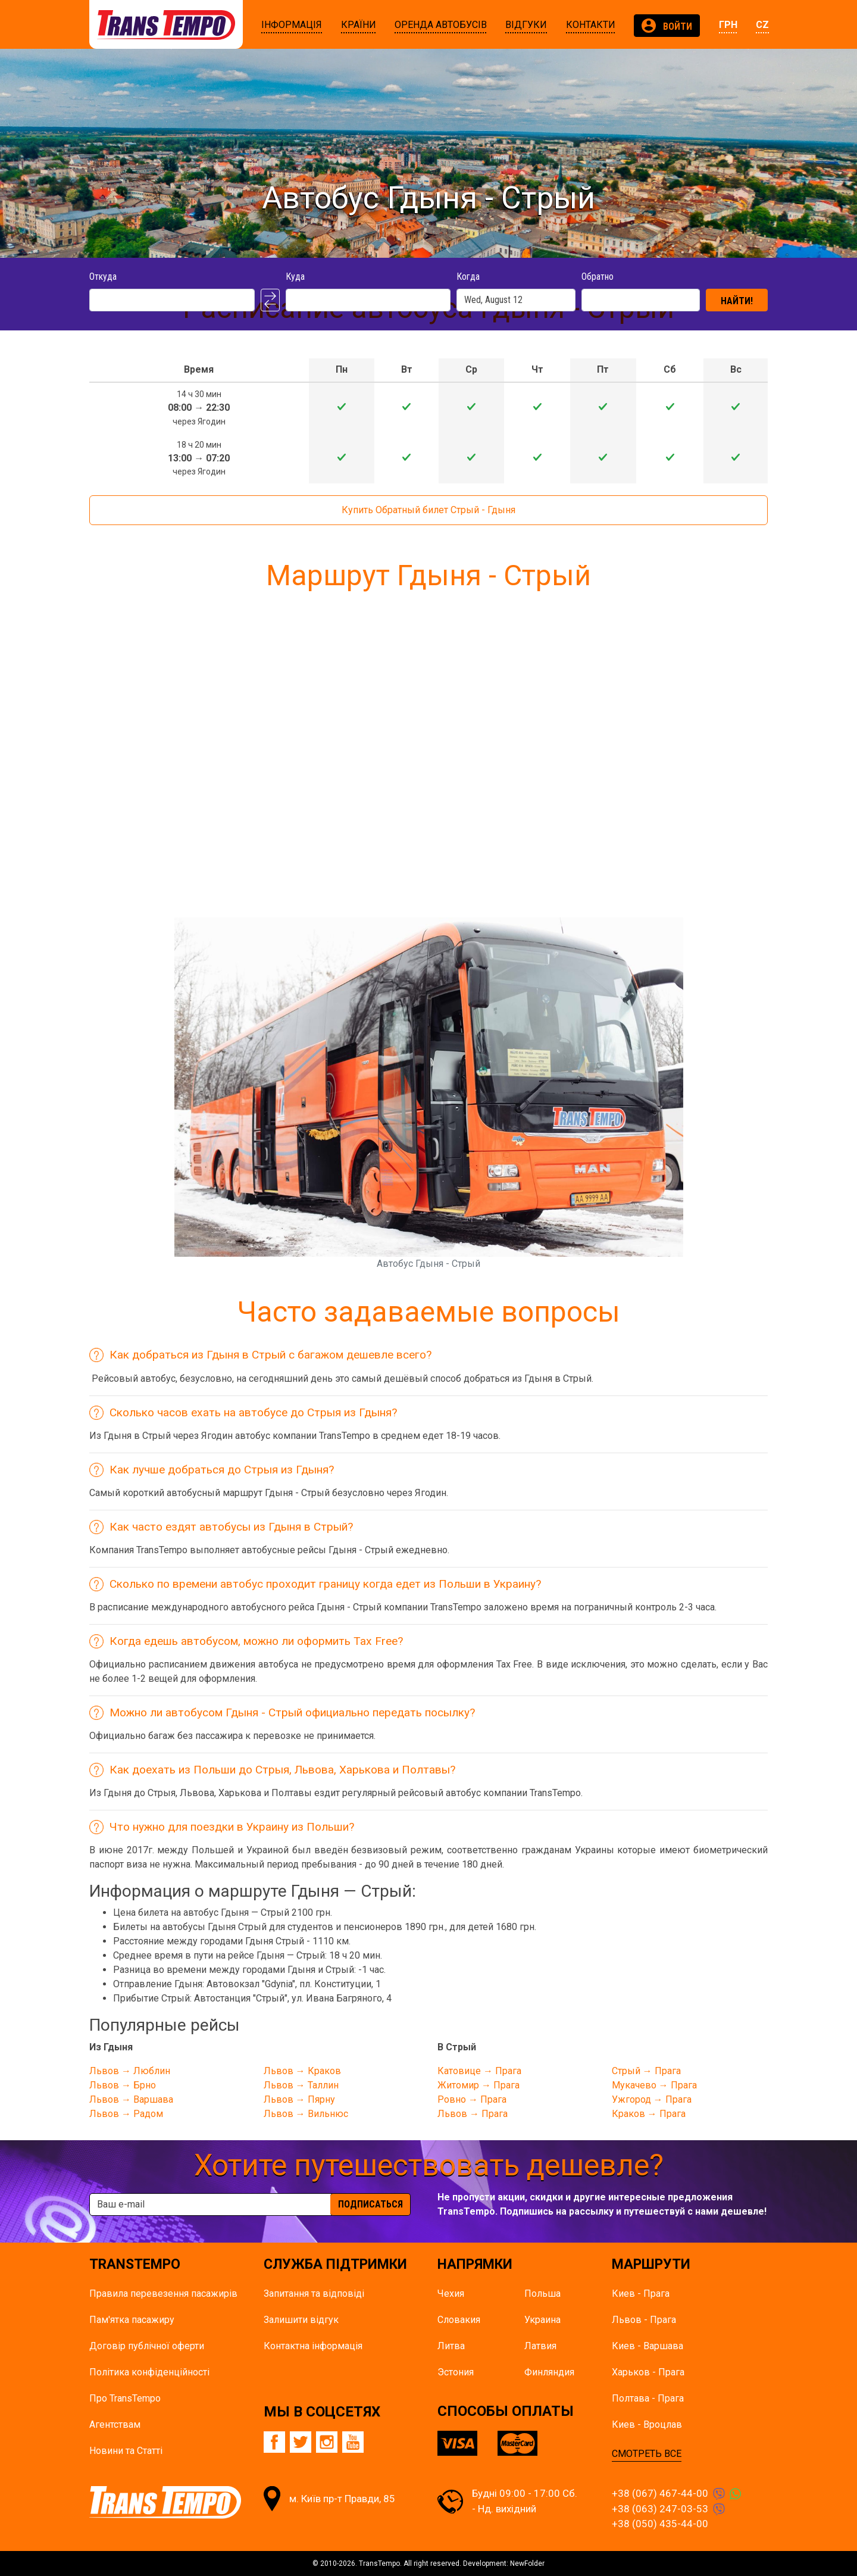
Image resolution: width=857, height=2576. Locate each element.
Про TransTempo (125, 2398)
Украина (542, 2319)
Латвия (540, 2346)
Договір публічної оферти (146, 2346)
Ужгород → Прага (652, 2099)
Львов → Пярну (299, 2099)
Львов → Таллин (301, 2085)
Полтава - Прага (648, 2398)
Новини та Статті (125, 2450)
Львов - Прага (644, 2319)
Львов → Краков (302, 2071)
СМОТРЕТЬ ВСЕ (646, 2453)
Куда (295, 276)
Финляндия (549, 2372)
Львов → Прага (472, 2113)
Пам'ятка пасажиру (131, 2319)
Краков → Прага (649, 2113)
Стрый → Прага (646, 2071)
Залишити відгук (301, 2319)
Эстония (455, 2372)
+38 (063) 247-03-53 (660, 2509)
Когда (468, 276)
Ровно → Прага (471, 2099)
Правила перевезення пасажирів (163, 2293)
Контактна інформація (313, 2346)
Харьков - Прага (648, 2372)
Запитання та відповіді (314, 2293)
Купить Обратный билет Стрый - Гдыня (428, 510)
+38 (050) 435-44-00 (660, 2524)
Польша (542, 2293)
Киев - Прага (641, 2293)
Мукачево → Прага (654, 2085)
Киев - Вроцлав (647, 2424)
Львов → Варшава (131, 2099)
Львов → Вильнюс (306, 2113)
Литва (451, 2346)
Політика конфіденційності (149, 2372)
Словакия (458, 2319)
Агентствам (114, 2424)
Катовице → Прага (479, 2071)
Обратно (597, 276)
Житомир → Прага (478, 2085)
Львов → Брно (122, 2085)
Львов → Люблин (129, 2071)
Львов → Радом (126, 2113)
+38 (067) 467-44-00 (660, 2493)
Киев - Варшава (647, 2346)
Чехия (450, 2293)
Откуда (103, 276)
